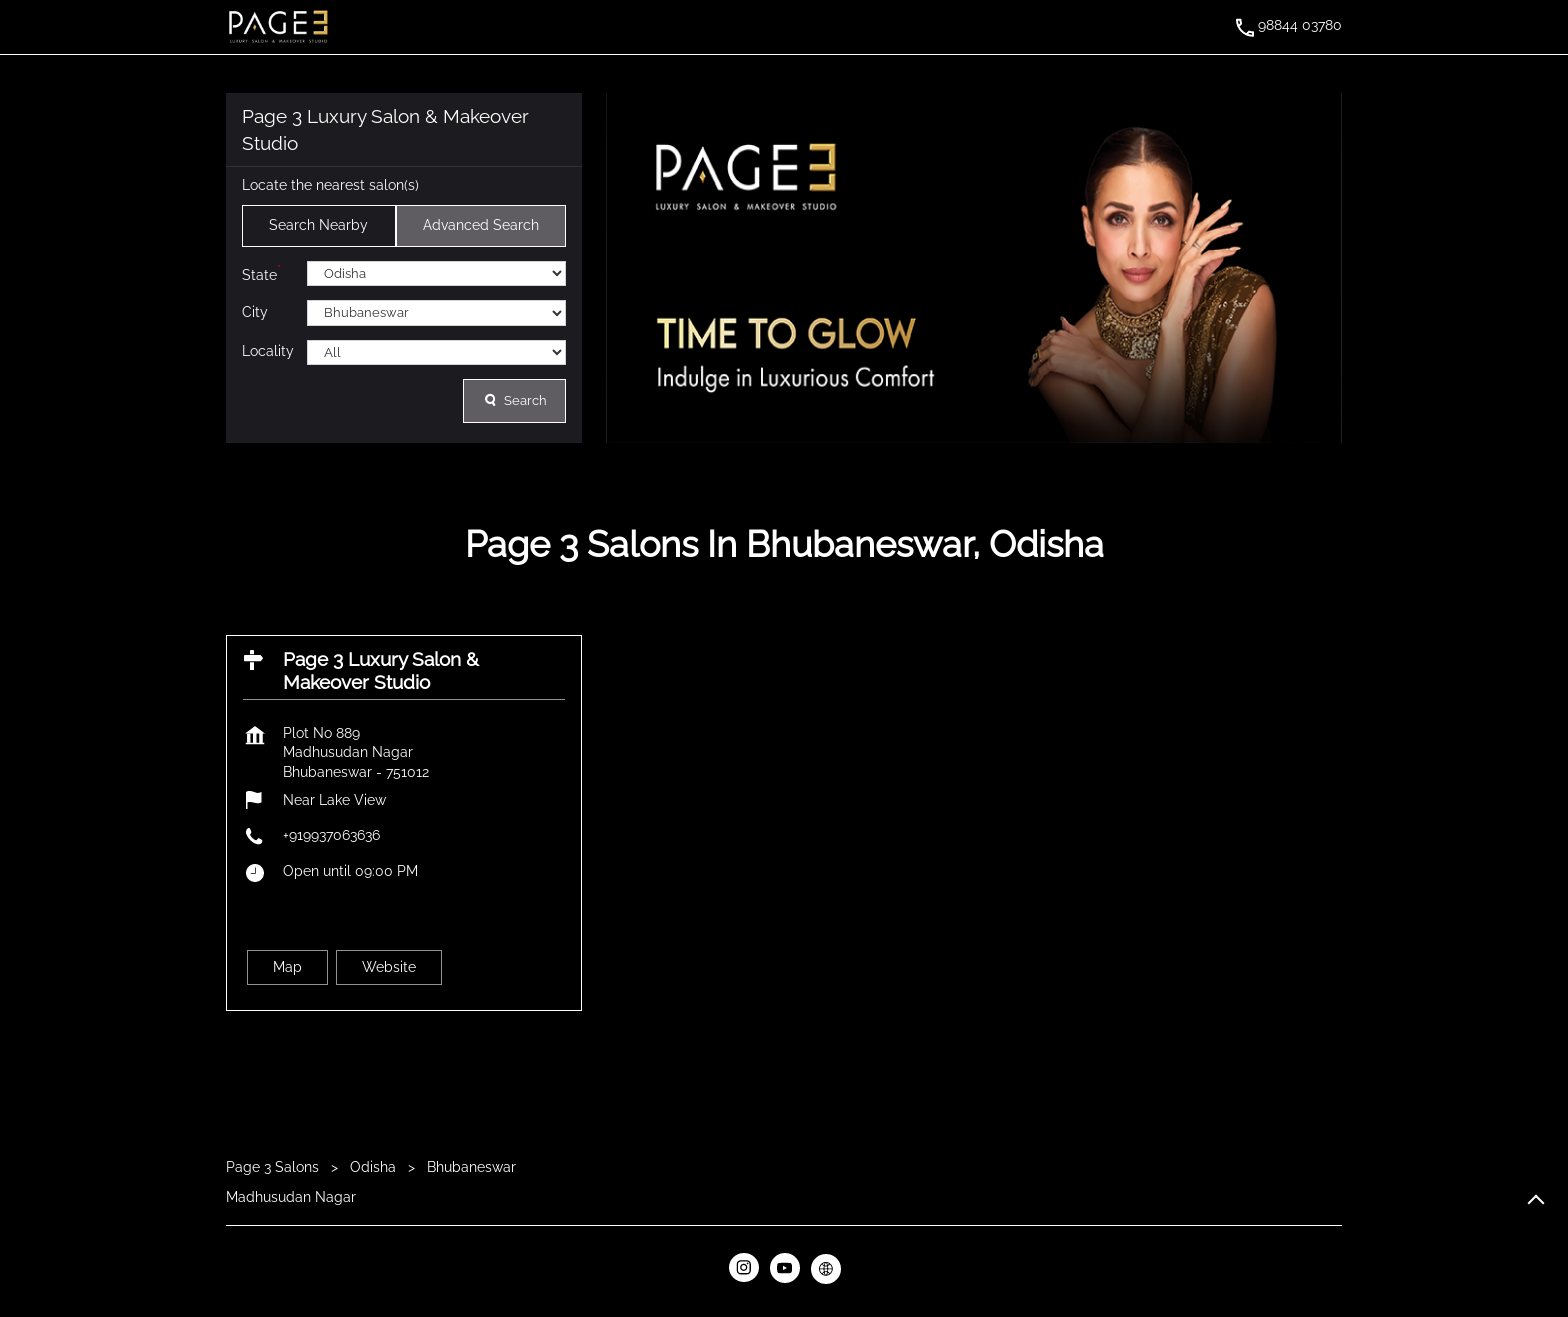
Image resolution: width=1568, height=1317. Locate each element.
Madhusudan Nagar (291, 1196)
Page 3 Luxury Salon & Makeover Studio (381, 670)
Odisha (373, 1167)
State (261, 272)
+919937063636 (331, 835)
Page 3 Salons (274, 1167)
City (255, 312)
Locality (268, 351)
